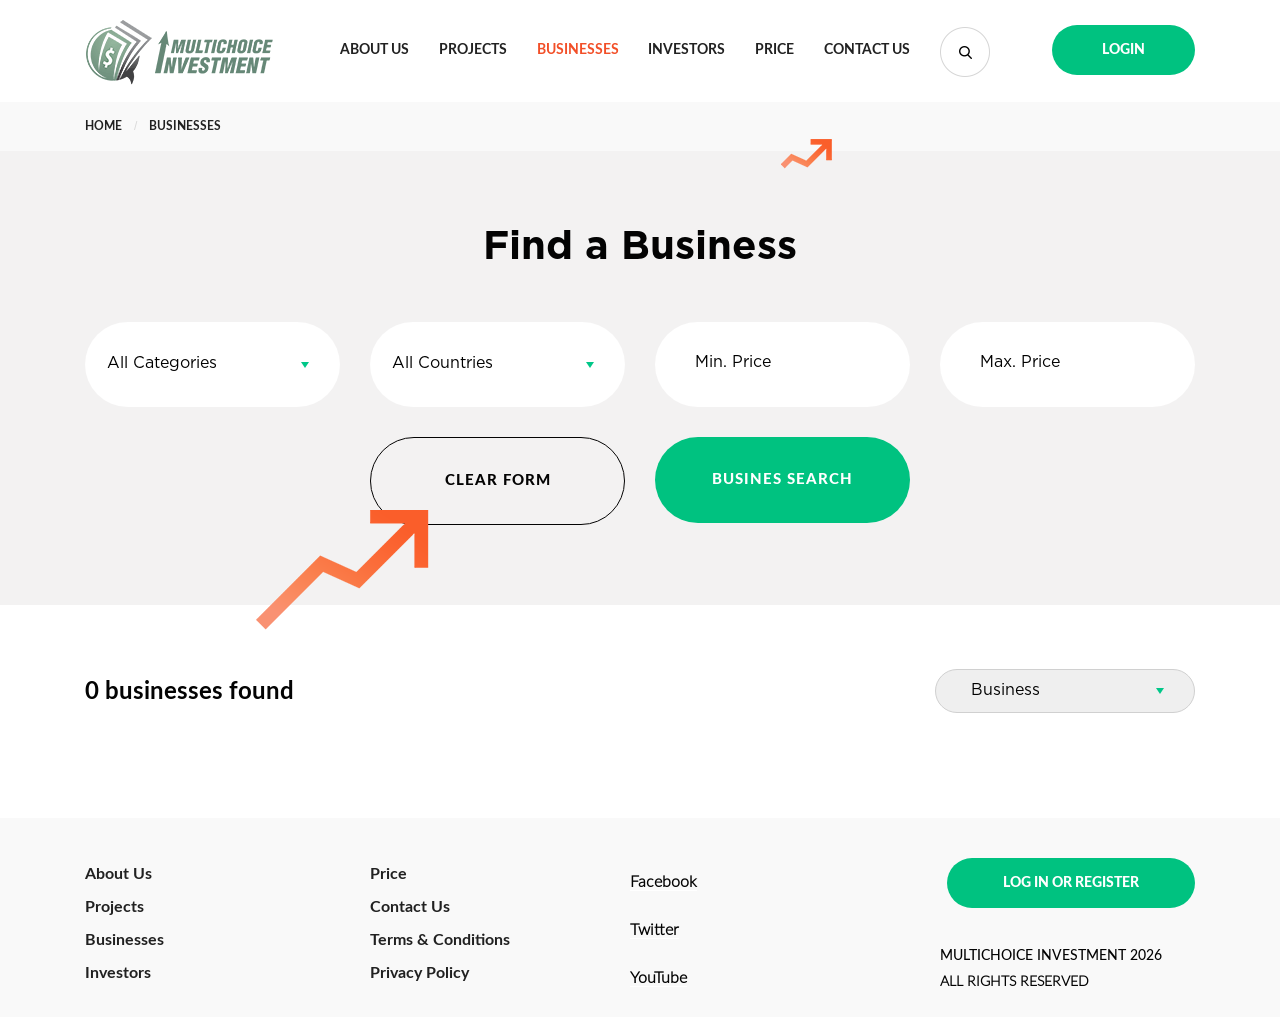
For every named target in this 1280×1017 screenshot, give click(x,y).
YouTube (658, 978)
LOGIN (1123, 50)
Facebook (663, 882)
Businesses (578, 50)
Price (774, 50)
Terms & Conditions (440, 940)
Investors (686, 50)
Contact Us (867, 50)
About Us (374, 50)
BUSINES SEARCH (782, 479)
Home (103, 126)
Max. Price (1020, 362)
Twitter (654, 930)
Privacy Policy (419, 973)
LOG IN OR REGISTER (1071, 883)
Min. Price (733, 362)
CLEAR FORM (498, 480)
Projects (473, 50)
